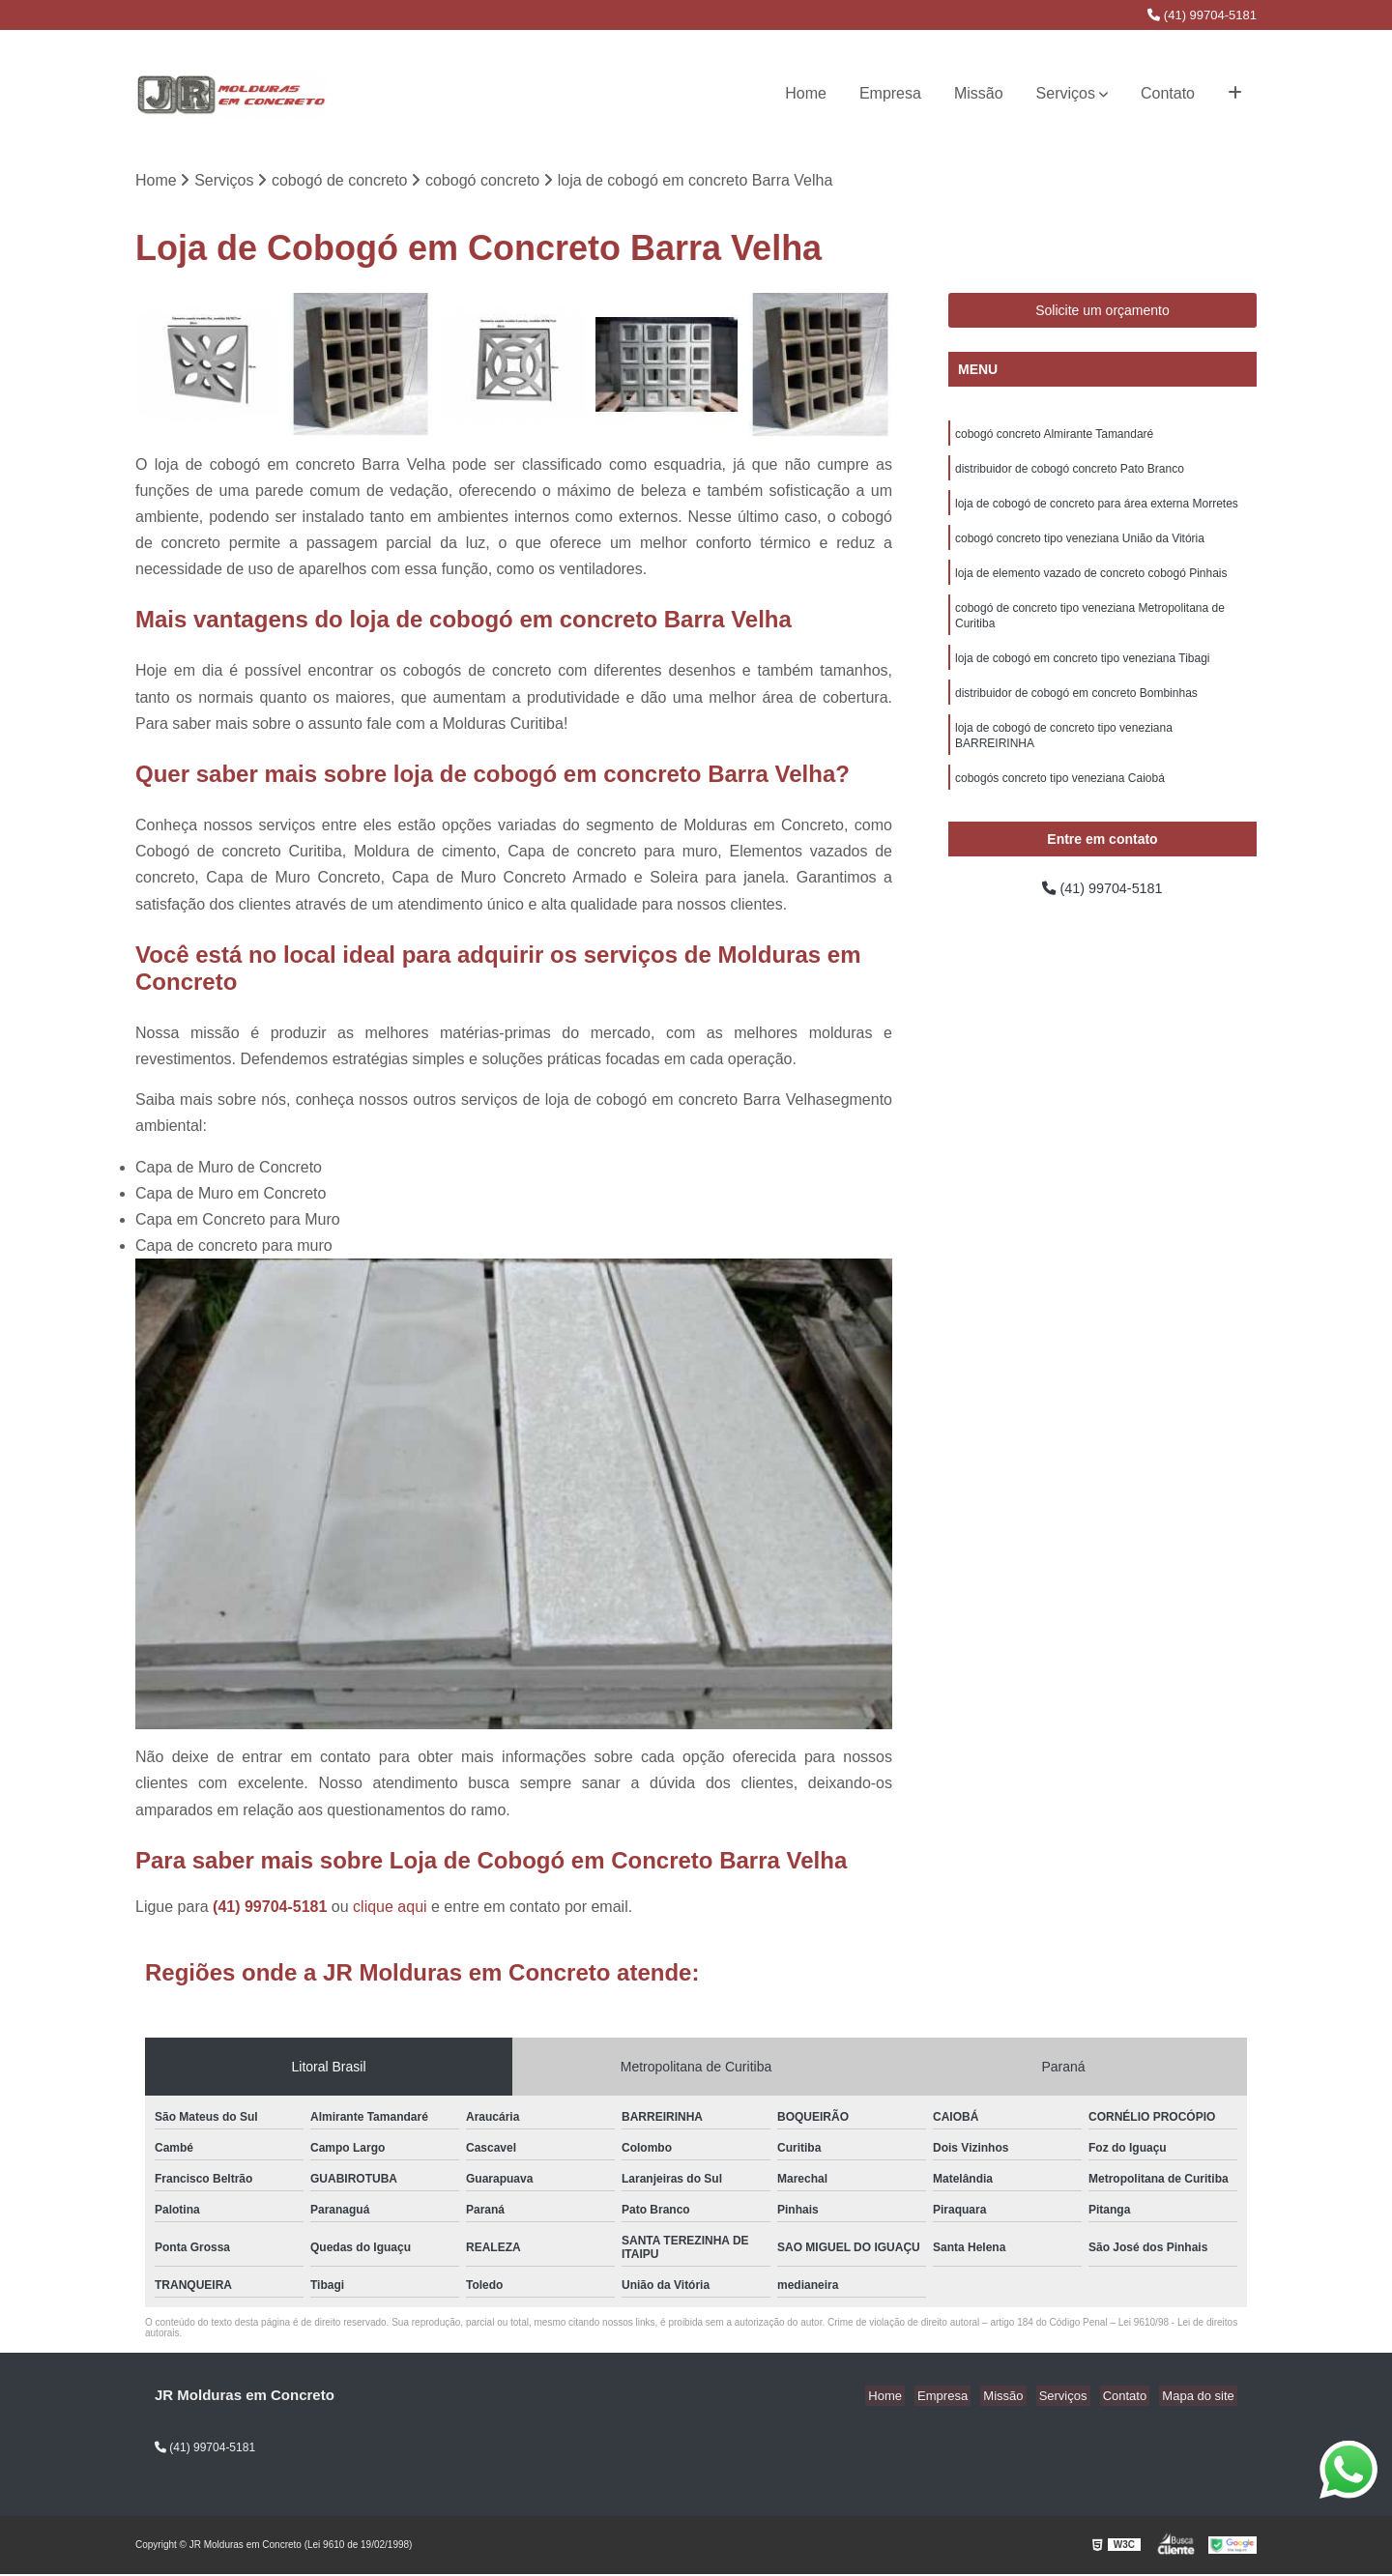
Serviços (1065, 93)
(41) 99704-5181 (1202, 15)
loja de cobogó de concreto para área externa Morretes (1096, 510)
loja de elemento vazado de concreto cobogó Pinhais (1091, 584)
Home (805, 93)
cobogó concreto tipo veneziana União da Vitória (1079, 547)
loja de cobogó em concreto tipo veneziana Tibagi (1082, 674)
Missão (978, 93)
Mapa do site (1200, 2397)
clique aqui (390, 1908)
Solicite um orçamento (1102, 312)
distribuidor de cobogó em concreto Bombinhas (1076, 711)
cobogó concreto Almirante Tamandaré (1054, 437)
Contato (1168, 93)
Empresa (890, 93)
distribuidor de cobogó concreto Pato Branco (1069, 473)
